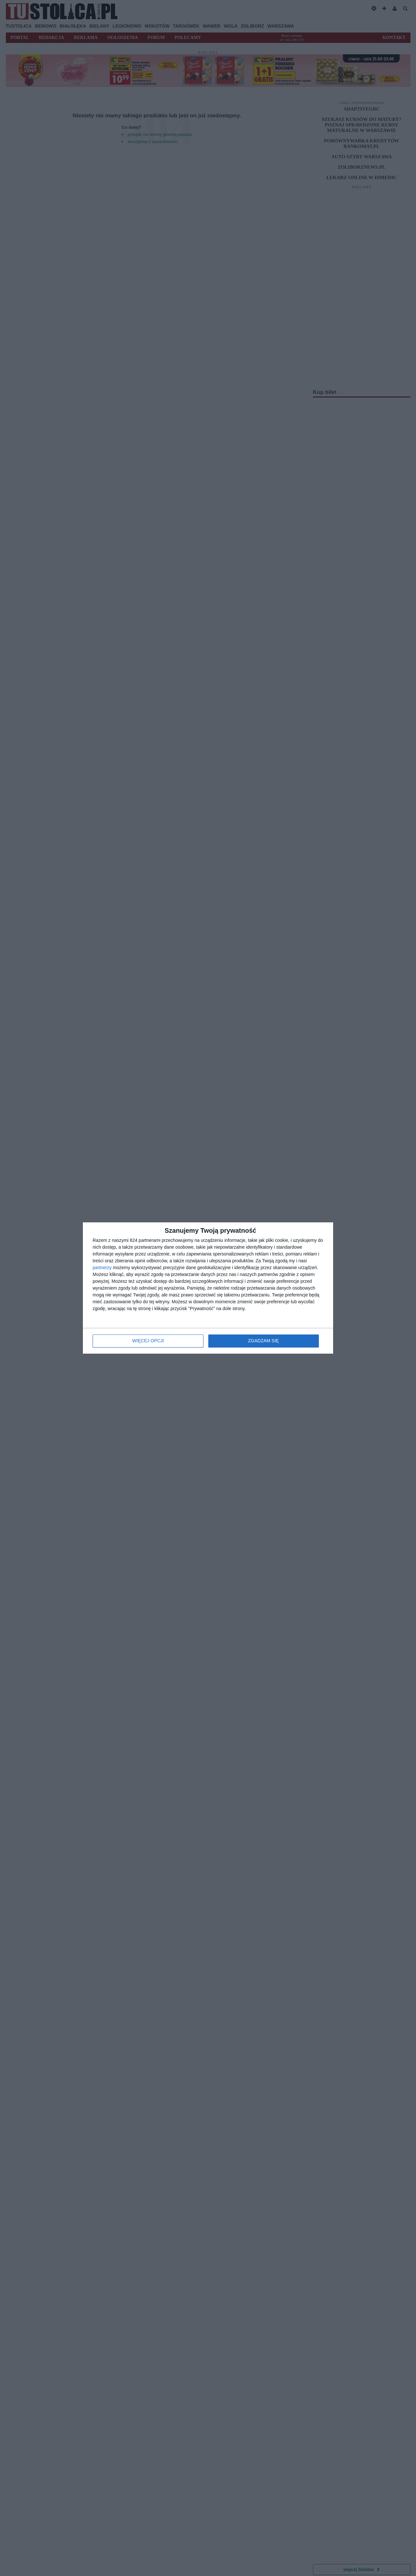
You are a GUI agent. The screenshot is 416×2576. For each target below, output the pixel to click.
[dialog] (208, 1288)
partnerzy (102, 1268)
